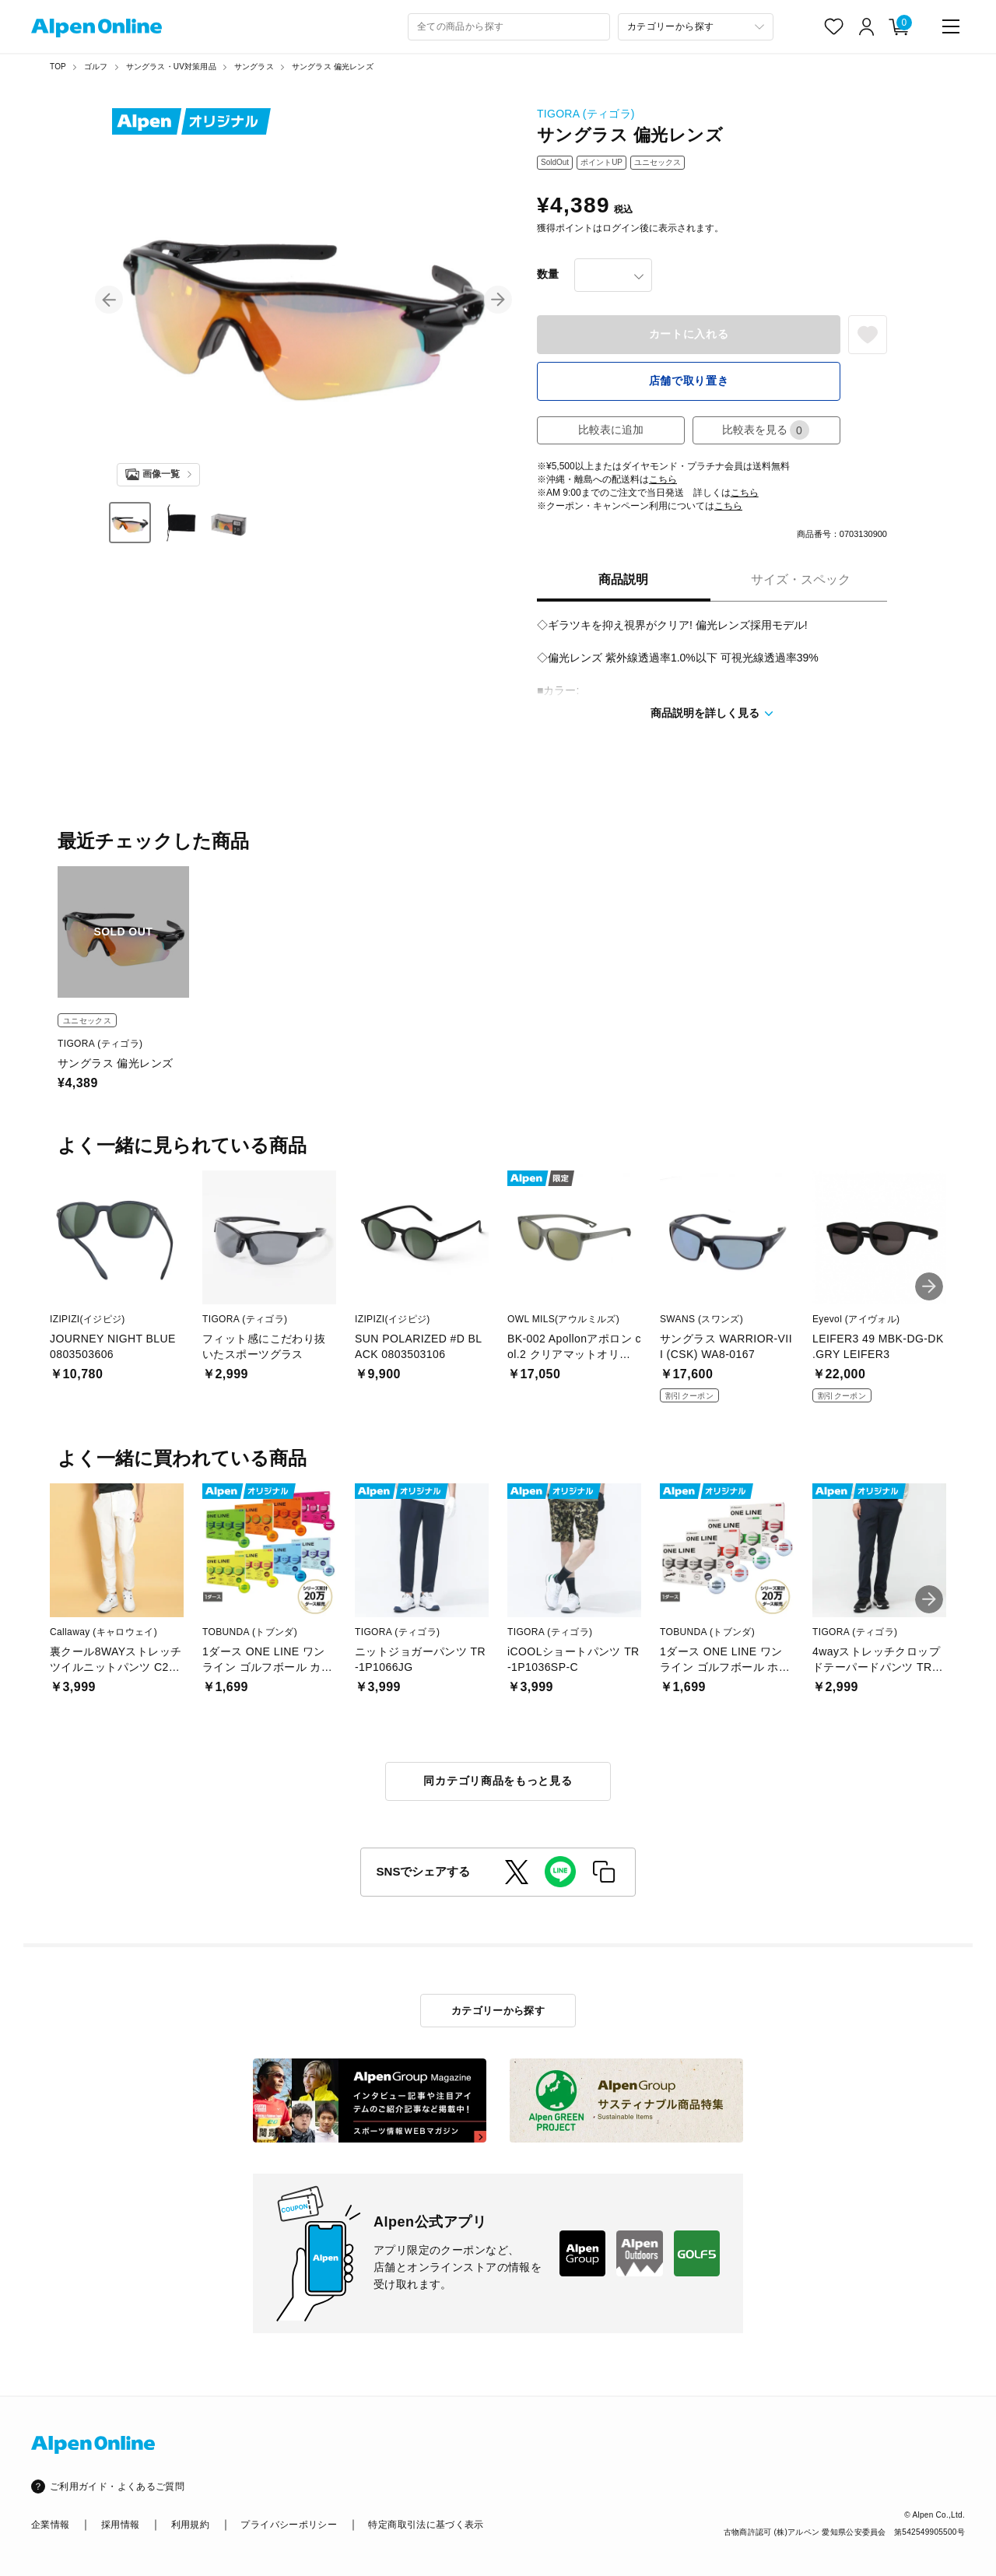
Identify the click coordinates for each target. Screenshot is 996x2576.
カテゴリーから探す (498, 2010)
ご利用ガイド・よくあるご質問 (117, 2486)
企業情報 (50, 2524)
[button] (109, 300)
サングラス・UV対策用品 (171, 66)
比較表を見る (765, 430)
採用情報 (120, 2524)
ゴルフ (96, 66)
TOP (58, 66)
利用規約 (190, 2524)
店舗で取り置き (689, 380)
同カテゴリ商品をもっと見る (497, 1780)
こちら (663, 479)
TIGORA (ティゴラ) (586, 113)
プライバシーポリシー (288, 2524)
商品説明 (623, 579)
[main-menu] (951, 26)
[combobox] (509, 26)
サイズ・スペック (800, 579)
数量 (548, 274)
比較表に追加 (611, 429)
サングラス (254, 66)
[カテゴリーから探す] (695, 26)
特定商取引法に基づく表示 (425, 2524)
